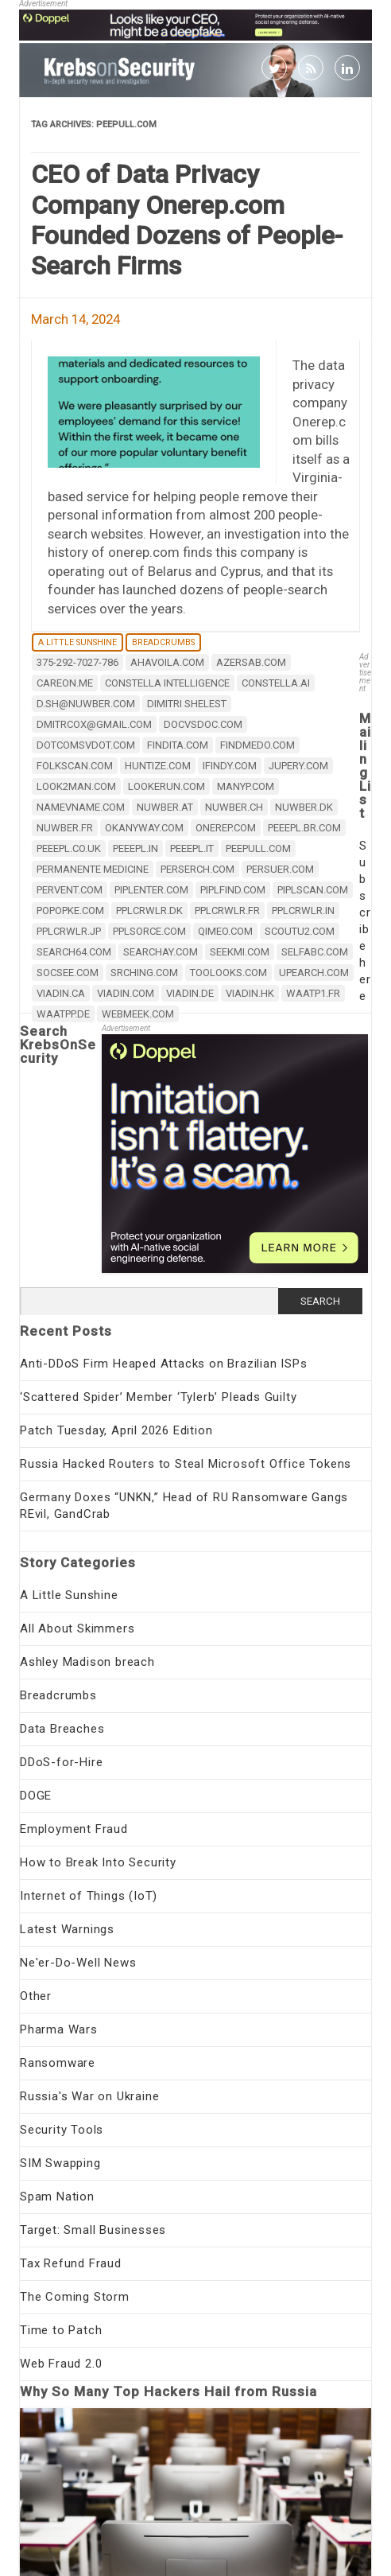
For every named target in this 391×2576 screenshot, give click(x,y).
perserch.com (197, 869)
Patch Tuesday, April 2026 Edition (116, 1430)
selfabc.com (314, 952)
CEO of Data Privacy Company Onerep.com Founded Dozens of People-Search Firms (187, 220)
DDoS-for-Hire (61, 1762)
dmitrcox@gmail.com (94, 724)
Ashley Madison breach (87, 1662)
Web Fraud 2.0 (61, 2363)
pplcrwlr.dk (149, 910)
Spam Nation (57, 2196)
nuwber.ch (234, 807)
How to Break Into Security (98, 1862)
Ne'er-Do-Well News (78, 1962)
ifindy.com (230, 766)
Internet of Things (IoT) (88, 1896)
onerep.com (226, 828)
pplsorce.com (149, 931)
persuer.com (280, 869)
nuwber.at (165, 807)
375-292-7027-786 (77, 662)
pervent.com (70, 890)
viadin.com (125, 993)
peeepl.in (135, 848)
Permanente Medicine (93, 869)
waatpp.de (63, 1014)
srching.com (144, 973)
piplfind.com (232, 890)
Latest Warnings (67, 1929)
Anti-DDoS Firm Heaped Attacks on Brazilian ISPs (164, 1363)
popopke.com (70, 910)
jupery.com (298, 766)
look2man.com (76, 786)
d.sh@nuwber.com (86, 704)
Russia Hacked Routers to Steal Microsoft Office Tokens (185, 1464)
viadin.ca (61, 993)
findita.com (177, 745)
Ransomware (57, 2063)
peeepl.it (192, 848)
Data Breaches (62, 1729)
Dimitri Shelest (186, 704)
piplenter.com (151, 890)
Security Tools (61, 2130)
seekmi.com (239, 952)
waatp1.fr (313, 993)
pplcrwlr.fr (227, 910)
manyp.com (245, 786)
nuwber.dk (304, 807)
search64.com (74, 952)
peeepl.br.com (304, 828)
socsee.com (68, 973)
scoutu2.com (300, 931)
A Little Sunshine (77, 642)
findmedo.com (257, 745)
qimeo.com (225, 931)
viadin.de (190, 993)
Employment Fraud (74, 1829)
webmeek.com (138, 1014)
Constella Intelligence (167, 683)
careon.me (65, 683)
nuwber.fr (65, 828)
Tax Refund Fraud (71, 2263)
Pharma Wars (59, 2029)
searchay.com (160, 952)
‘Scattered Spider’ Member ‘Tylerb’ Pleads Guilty (158, 1397)
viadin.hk (250, 993)
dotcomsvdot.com (86, 745)
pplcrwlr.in (303, 910)
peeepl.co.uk (69, 848)
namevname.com (81, 807)
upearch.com (314, 973)
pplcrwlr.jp (69, 931)
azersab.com (251, 662)
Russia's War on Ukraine (89, 2096)
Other (36, 1996)
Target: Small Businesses (93, 2230)
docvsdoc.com (203, 724)
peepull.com (258, 848)
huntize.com (158, 766)
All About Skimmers (77, 1628)
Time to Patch (61, 2330)
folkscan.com (75, 766)
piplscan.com (312, 890)
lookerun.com (166, 786)
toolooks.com (228, 973)
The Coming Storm (75, 2297)
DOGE (36, 1795)
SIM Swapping (60, 2163)
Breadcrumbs (163, 642)
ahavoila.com (167, 662)
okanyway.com (144, 828)
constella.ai (276, 683)
